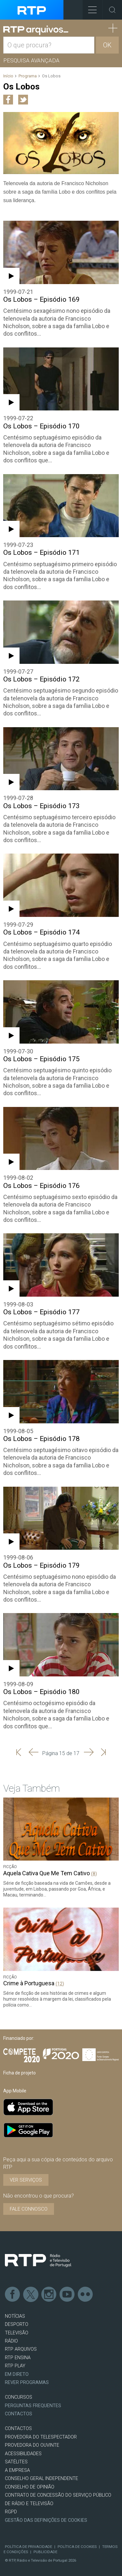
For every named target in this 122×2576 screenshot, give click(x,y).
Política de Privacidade (28, 2546)
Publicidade (45, 2552)
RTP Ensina (18, 2357)
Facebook (12, 2294)
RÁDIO (11, 2341)
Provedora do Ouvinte (32, 2445)
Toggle (112, 10)
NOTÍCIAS (15, 2316)
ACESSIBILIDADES (23, 2453)
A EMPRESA (17, 2470)
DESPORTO (16, 2324)
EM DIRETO (17, 2374)
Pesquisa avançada (31, 60)
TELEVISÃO (16, 2333)
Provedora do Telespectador (41, 2437)
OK (107, 45)
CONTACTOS (18, 2428)
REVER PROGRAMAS (27, 2382)
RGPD (11, 2512)
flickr (85, 2294)
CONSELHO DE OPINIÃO (29, 2487)
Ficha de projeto (19, 2072)
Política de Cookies (77, 2546)
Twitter (31, 2294)
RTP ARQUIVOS (21, 2349)
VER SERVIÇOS (26, 2180)
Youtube (67, 2294)
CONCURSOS (18, 2397)
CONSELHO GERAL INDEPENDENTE (41, 2478)
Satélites (16, 2462)
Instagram (49, 2294)
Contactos (18, 2414)
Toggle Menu (90, 7)
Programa (28, 75)
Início (8, 75)
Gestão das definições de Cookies (46, 2520)
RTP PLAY (15, 2366)
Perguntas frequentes (33, 2405)
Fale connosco (28, 2209)
